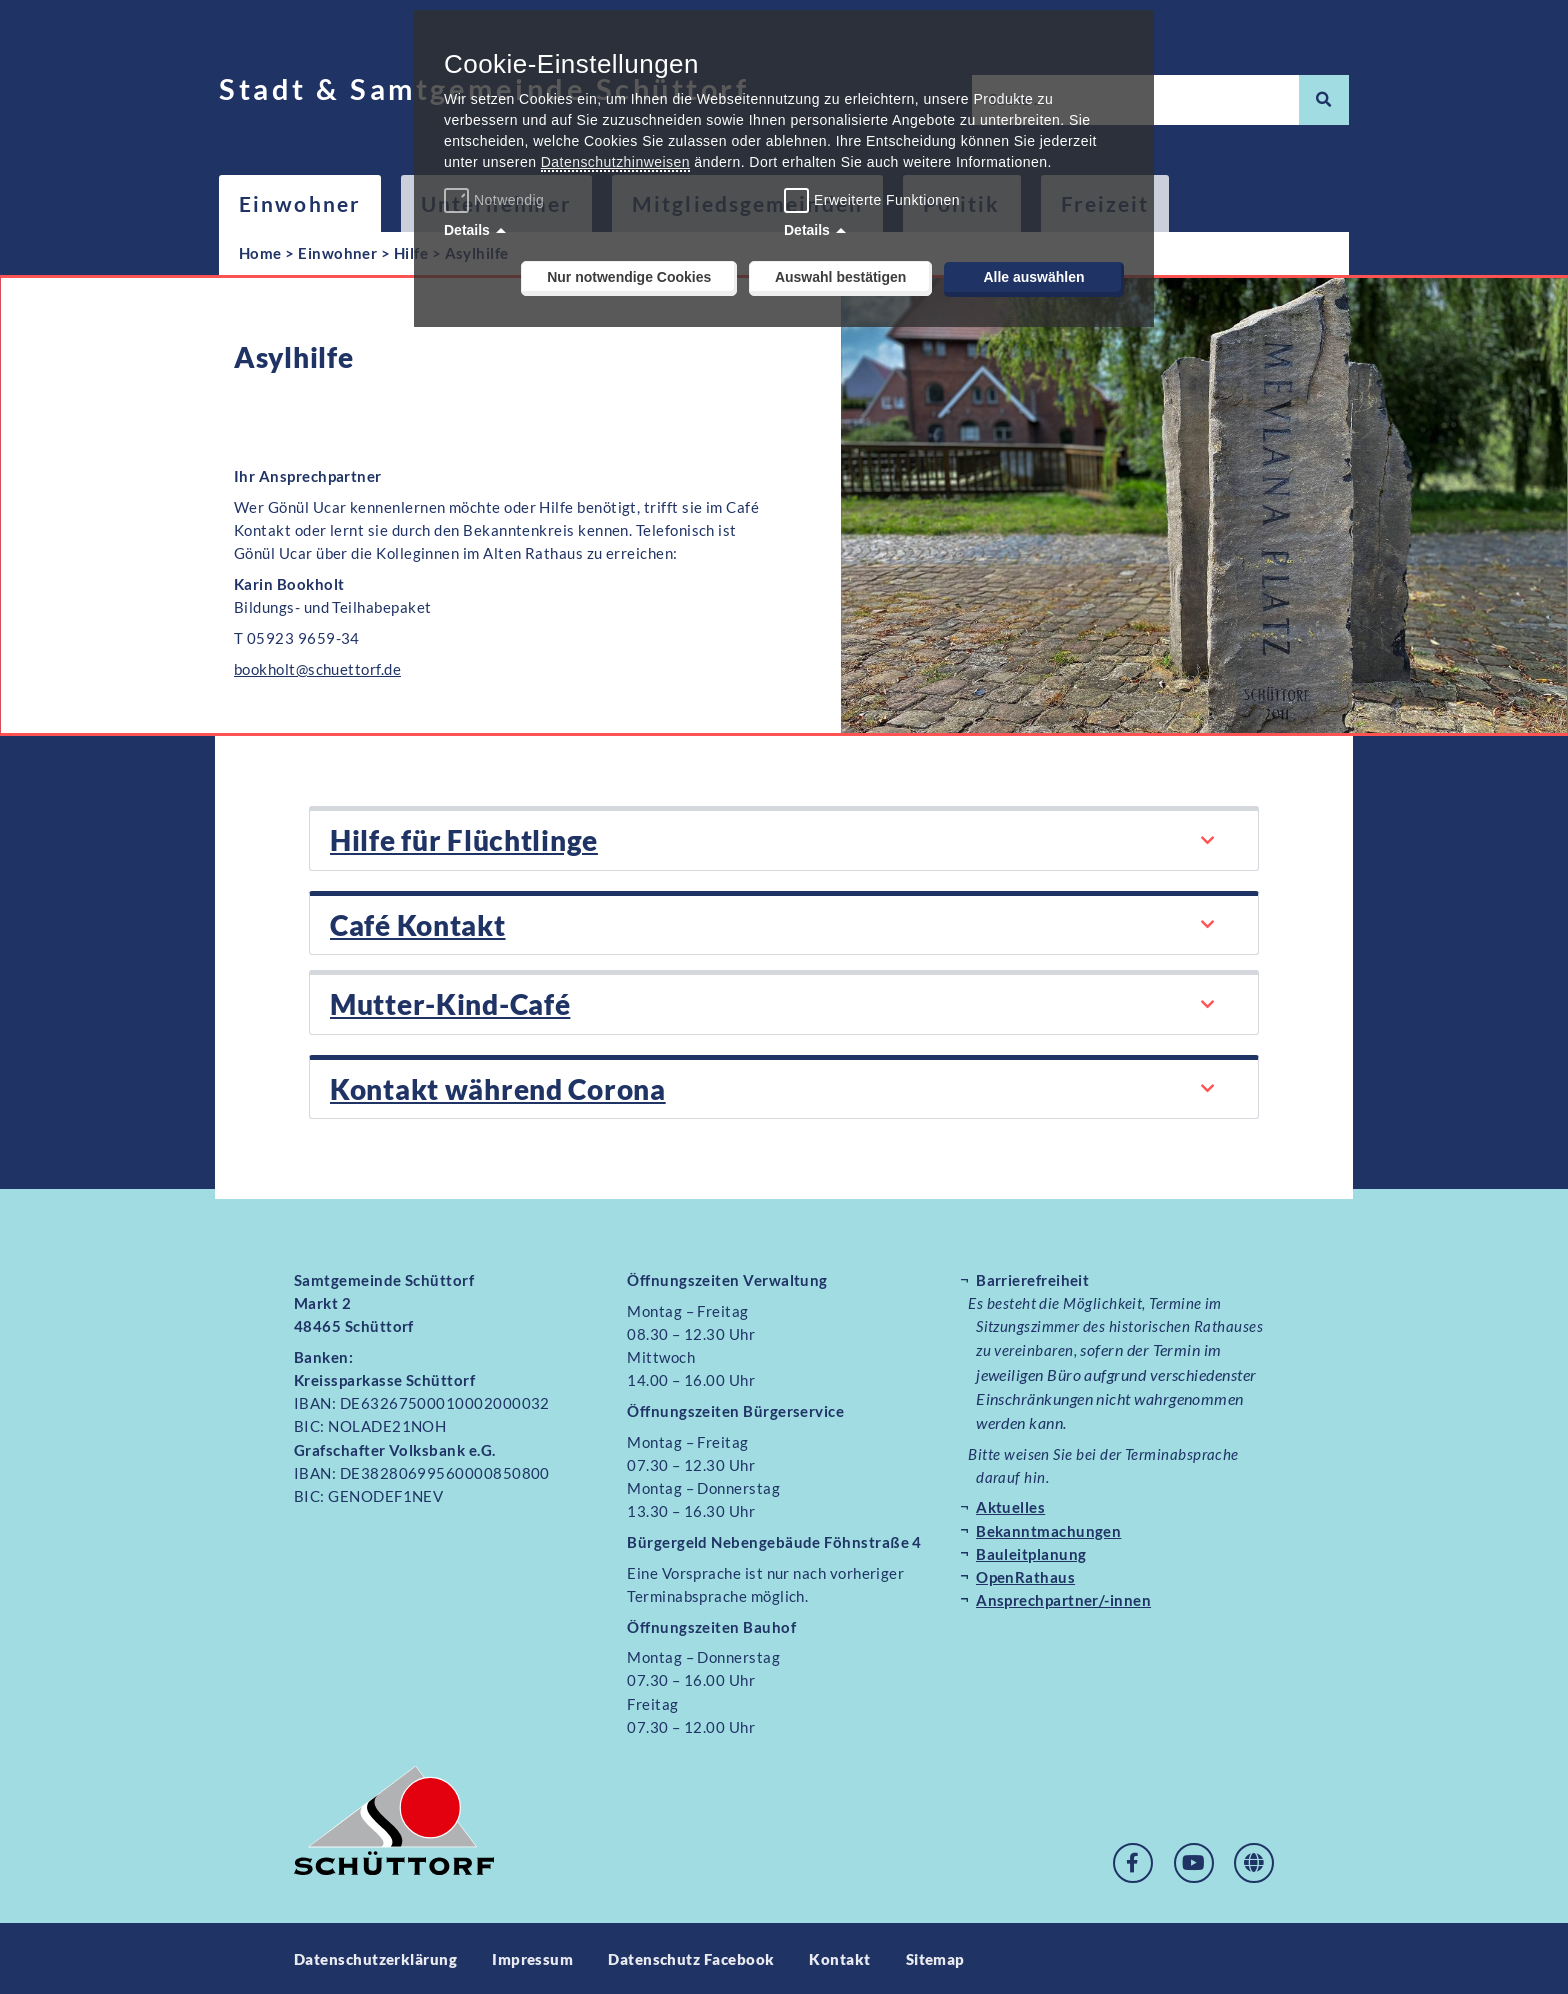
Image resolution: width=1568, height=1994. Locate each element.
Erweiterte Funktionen (887, 200)
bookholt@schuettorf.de (317, 669)
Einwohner (300, 203)
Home (260, 253)
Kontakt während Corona (497, 1087)
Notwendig (496, 200)
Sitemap (935, 1957)
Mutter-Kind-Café (450, 1003)
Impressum (532, 1957)
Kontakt (840, 1957)
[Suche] (1324, 100)
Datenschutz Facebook (691, 1957)
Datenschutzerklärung (375, 1957)
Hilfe (411, 253)
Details (467, 230)
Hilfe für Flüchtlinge (464, 840)
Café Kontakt (417, 924)
